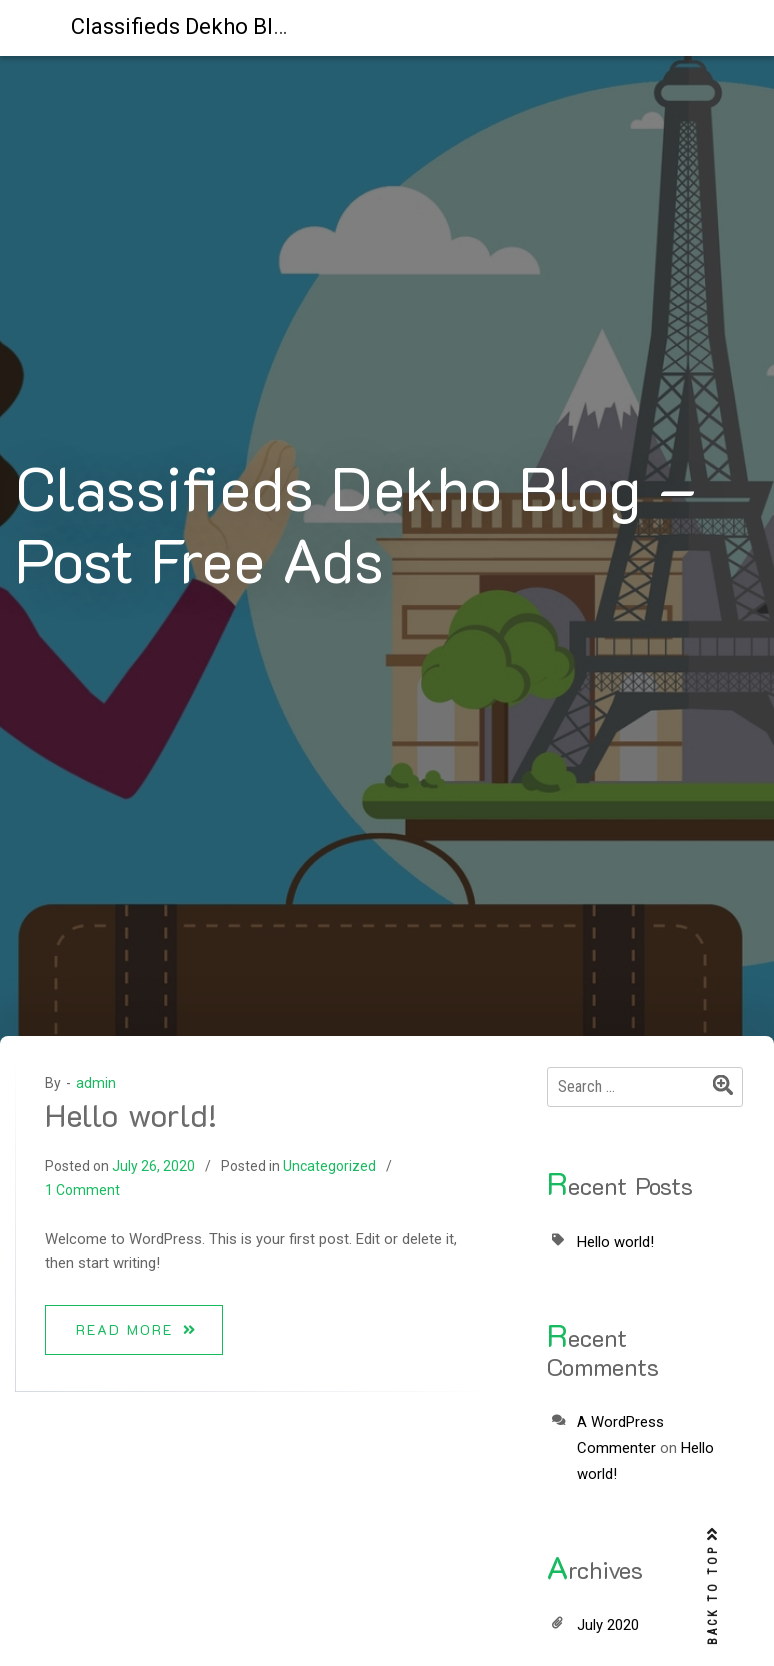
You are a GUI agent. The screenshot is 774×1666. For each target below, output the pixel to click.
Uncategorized (329, 1166)
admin (96, 1083)
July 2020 (608, 1625)
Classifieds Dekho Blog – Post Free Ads (267, 26)
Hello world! (131, 1114)
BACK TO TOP (713, 1586)
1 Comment (82, 1190)
